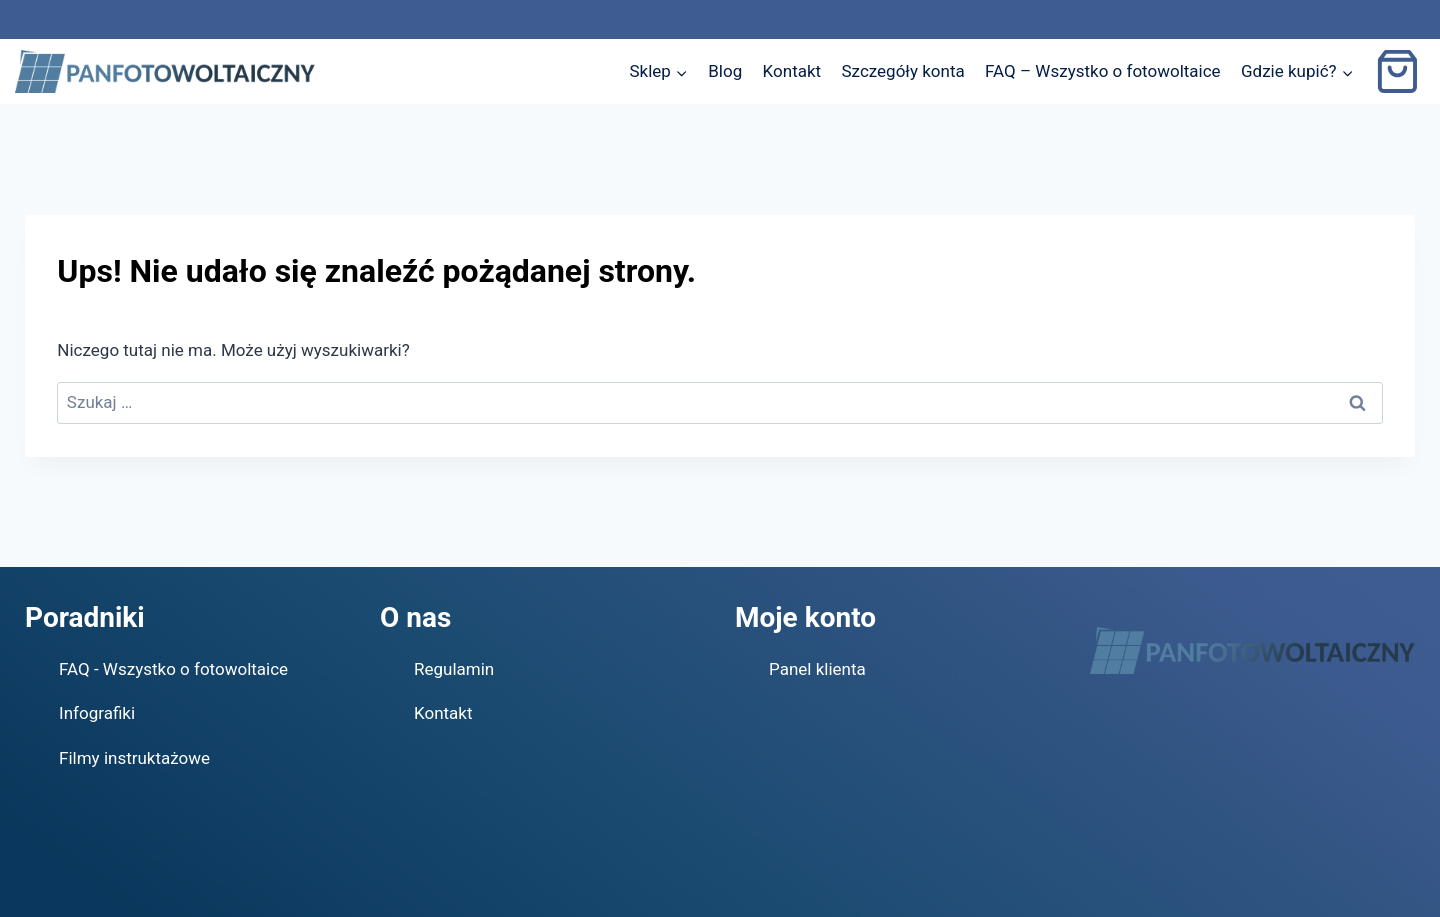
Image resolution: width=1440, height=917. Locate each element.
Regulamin (454, 669)
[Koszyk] (1400, 71)
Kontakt (792, 71)
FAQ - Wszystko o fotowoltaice (173, 669)
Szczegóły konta (903, 71)
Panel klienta (817, 669)
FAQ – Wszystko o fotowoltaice (1103, 71)
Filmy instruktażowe (134, 758)
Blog (725, 71)
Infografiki (97, 713)
